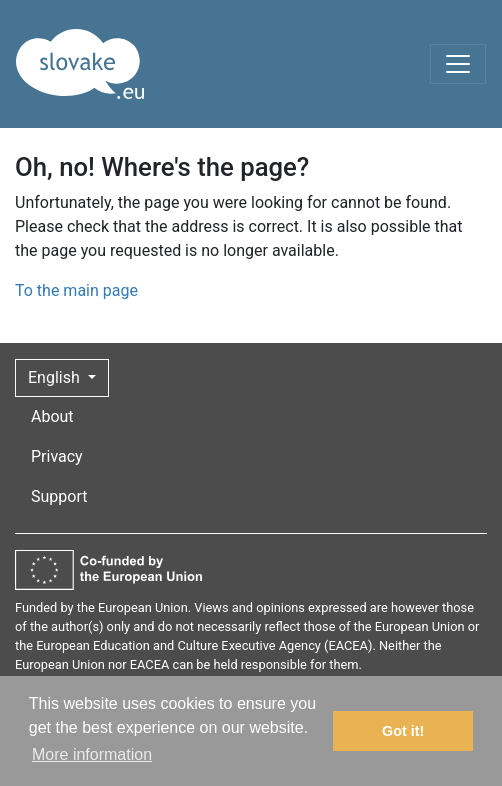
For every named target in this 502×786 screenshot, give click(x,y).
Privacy (57, 456)
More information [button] (92, 754)
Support (59, 496)
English (56, 377)
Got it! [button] (403, 731)
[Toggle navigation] (458, 64)
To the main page (76, 290)
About (52, 416)
